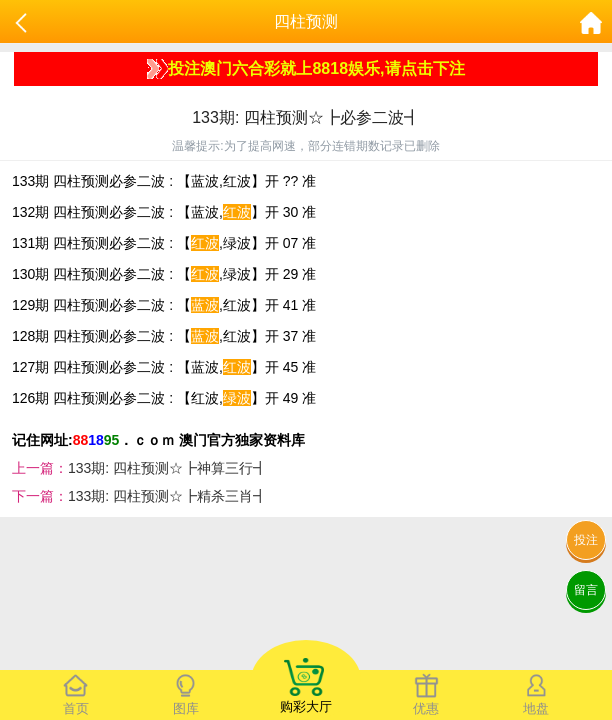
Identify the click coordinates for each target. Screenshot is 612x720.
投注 (586, 540)
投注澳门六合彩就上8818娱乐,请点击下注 (305, 69)
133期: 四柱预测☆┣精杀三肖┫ (167, 496)
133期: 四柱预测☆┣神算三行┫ (167, 468)
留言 (586, 590)
